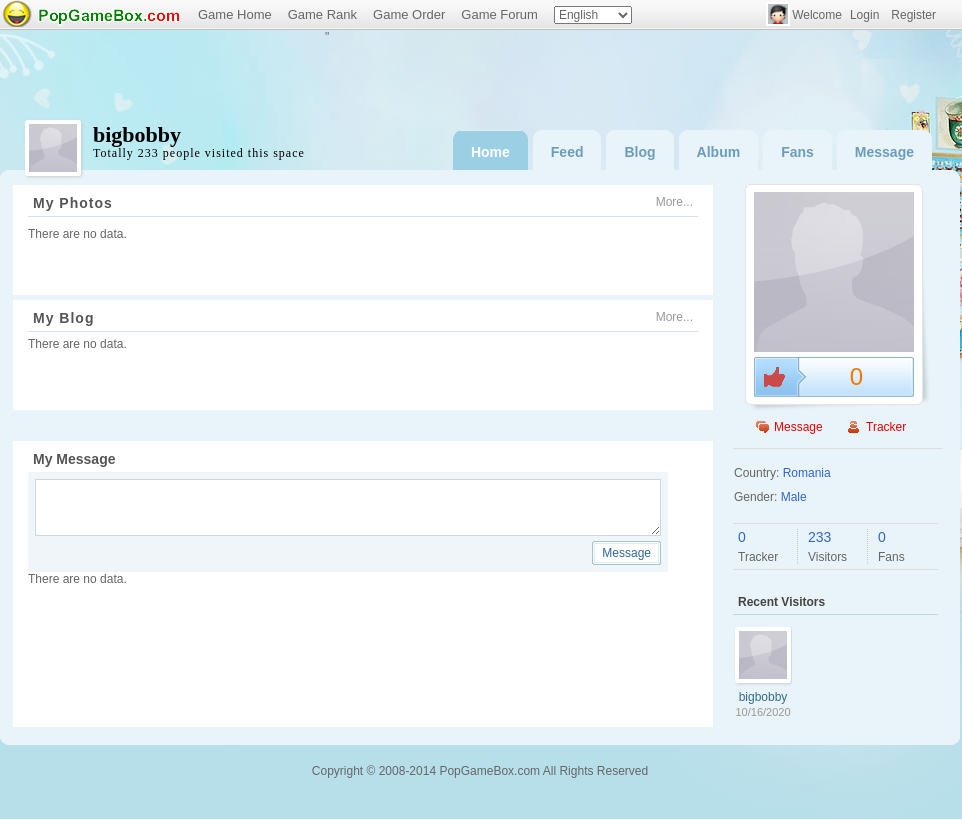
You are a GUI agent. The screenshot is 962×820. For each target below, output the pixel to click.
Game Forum (499, 14)
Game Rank (322, 14)
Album (719, 152)
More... (674, 202)
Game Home (235, 14)
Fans (797, 152)
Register (913, 15)
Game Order (409, 14)
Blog (639, 152)
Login (864, 15)
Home (490, 152)
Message (884, 152)
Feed (567, 152)
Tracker (886, 427)
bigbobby (763, 697)
